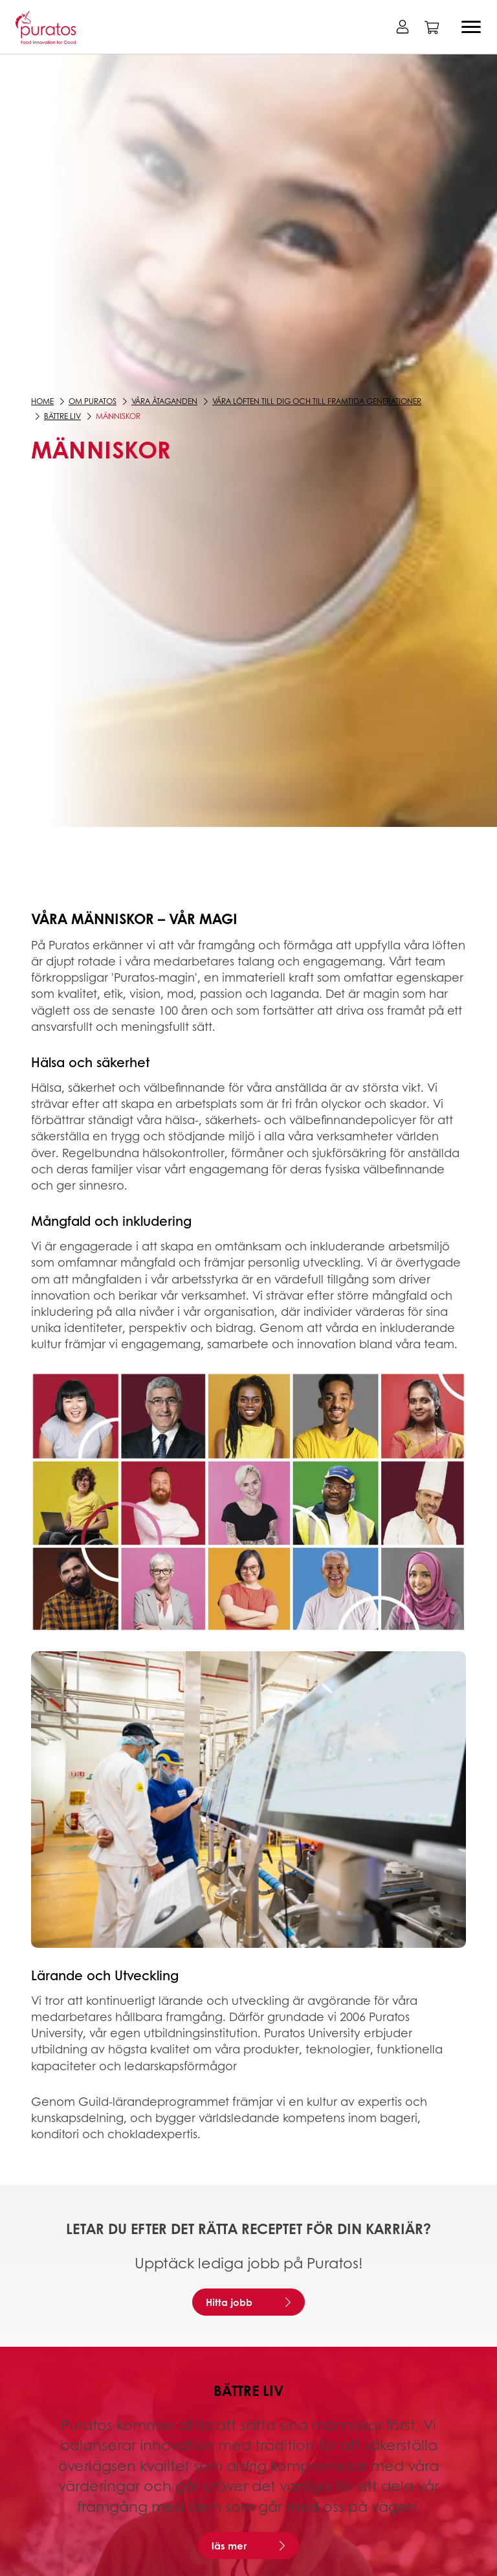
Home (42, 401)
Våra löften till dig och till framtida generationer (316, 401)
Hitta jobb (229, 2302)
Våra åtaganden (164, 401)
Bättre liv (62, 416)
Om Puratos (92, 401)
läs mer (229, 2545)
